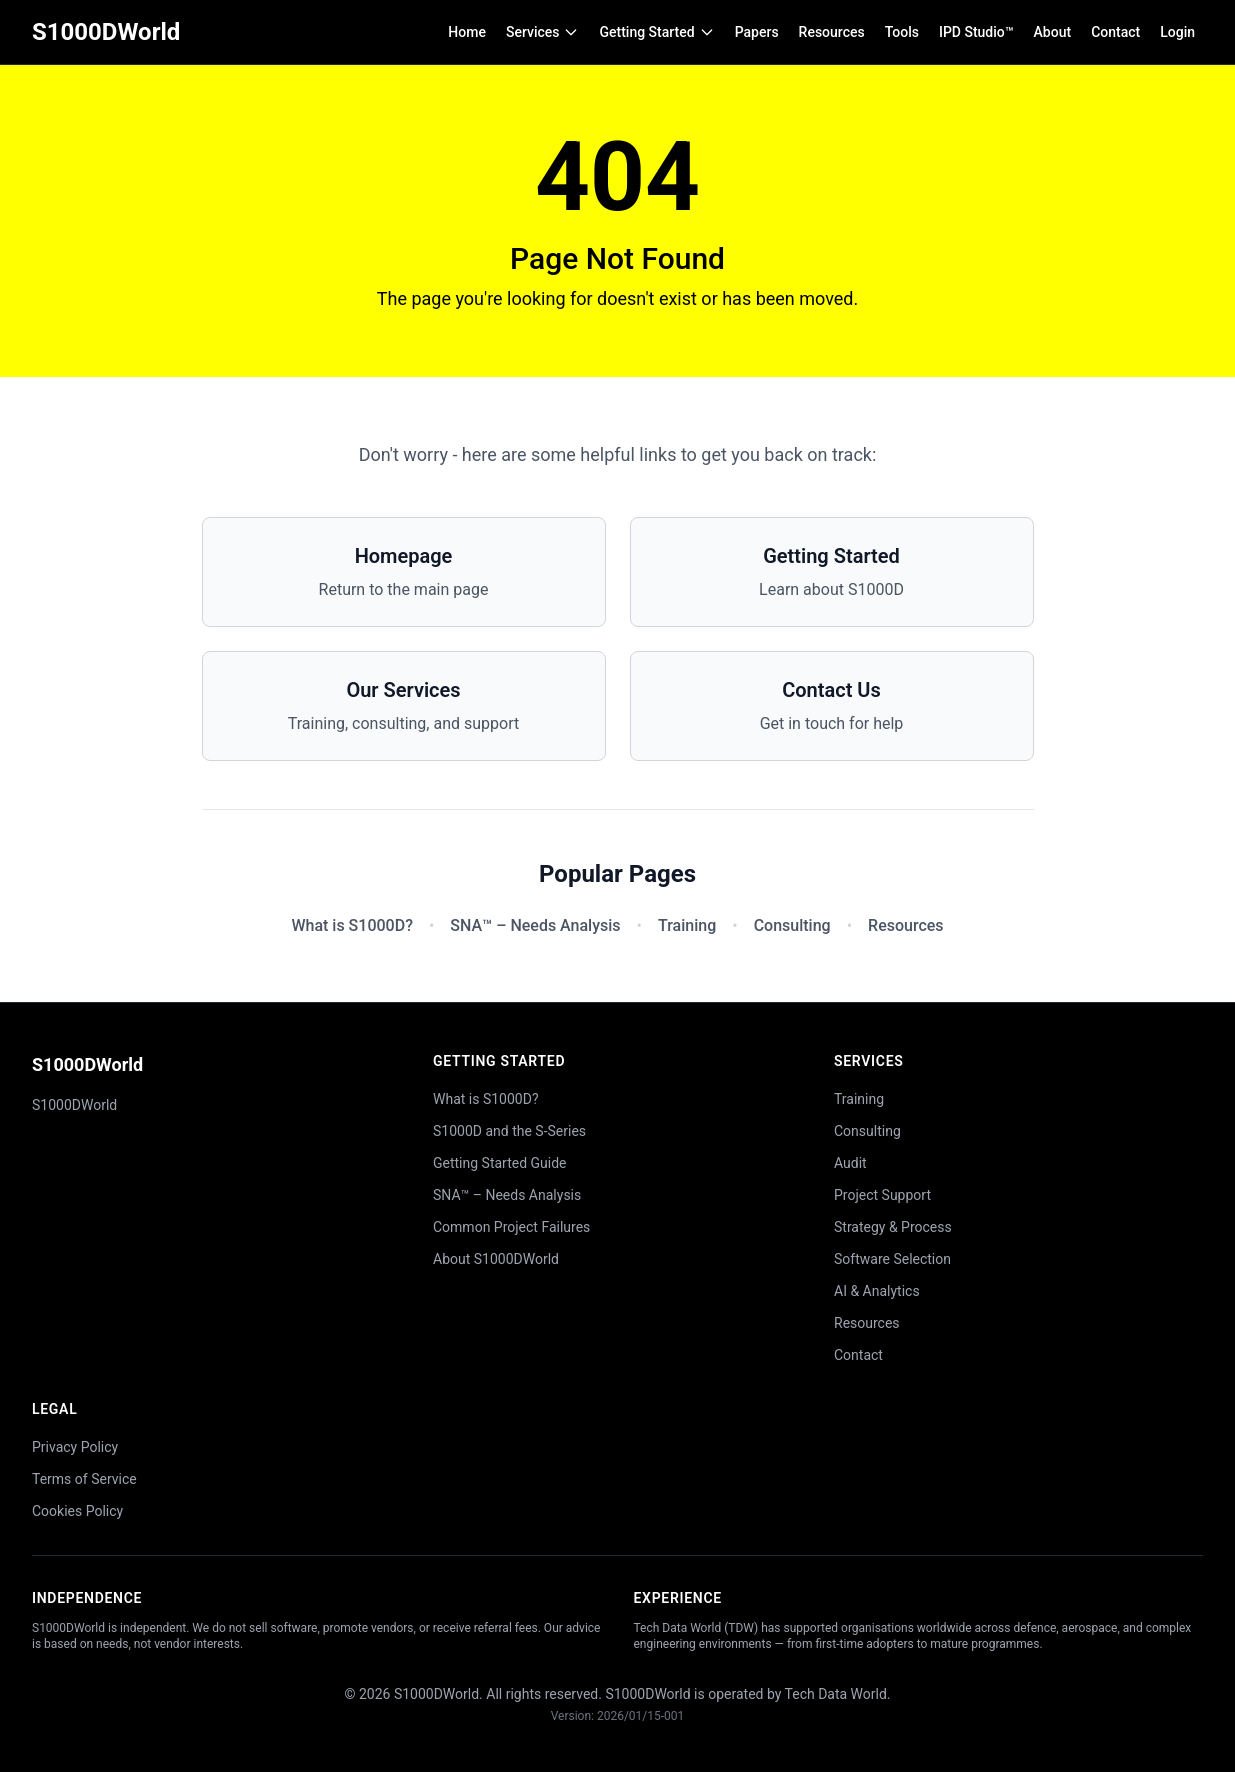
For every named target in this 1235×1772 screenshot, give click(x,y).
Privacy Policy (75, 1447)
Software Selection (892, 1259)
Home (467, 32)
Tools (902, 32)
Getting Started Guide (500, 1163)
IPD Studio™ (976, 32)
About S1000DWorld (496, 1259)
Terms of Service (84, 1479)
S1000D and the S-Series (509, 1131)
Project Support (882, 1195)
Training (687, 925)
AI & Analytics (877, 1291)
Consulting (792, 925)
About (1053, 32)
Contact (1115, 32)
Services (543, 32)
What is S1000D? (351, 925)
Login (1177, 32)
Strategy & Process (893, 1227)
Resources (832, 32)
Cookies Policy (77, 1511)
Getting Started (656, 32)
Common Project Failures (511, 1227)
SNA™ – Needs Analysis (535, 925)
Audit (850, 1163)
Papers (757, 32)
